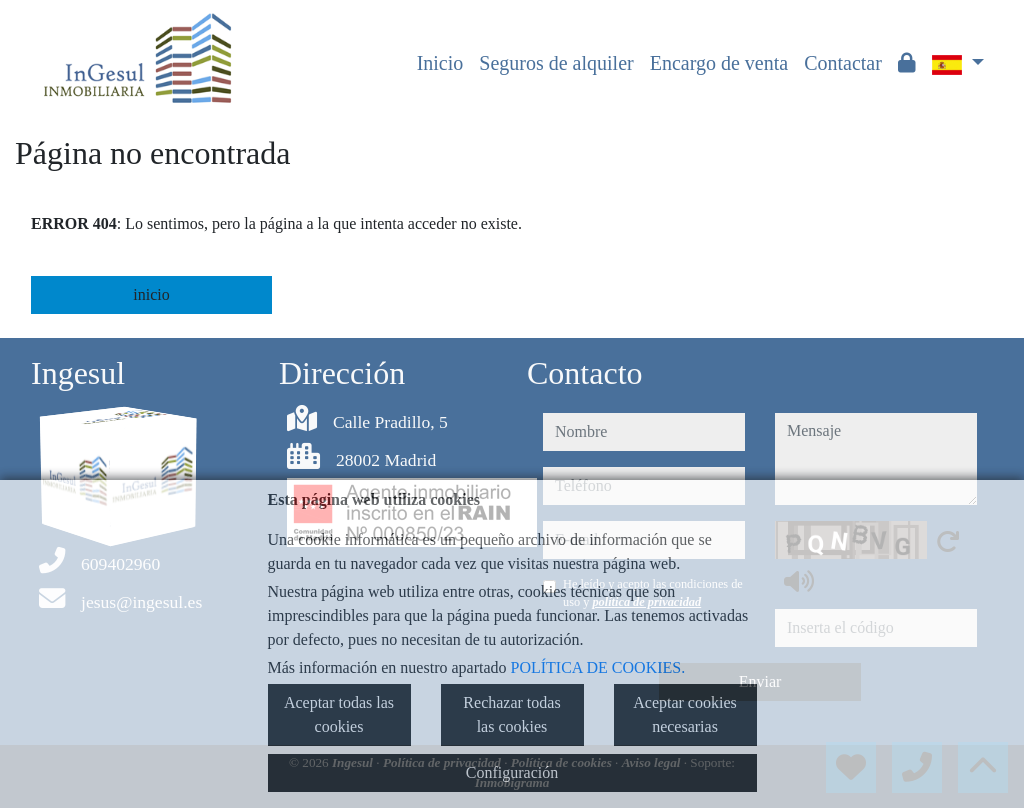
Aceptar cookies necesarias (685, 714)
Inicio (440, 63)
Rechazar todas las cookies (511, 714)
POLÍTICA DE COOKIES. (598, 667)
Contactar (843, 63)
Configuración (512, 772)
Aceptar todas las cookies (339, 714)
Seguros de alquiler (556, 63)
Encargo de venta (719, 63)
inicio (151, 294)
